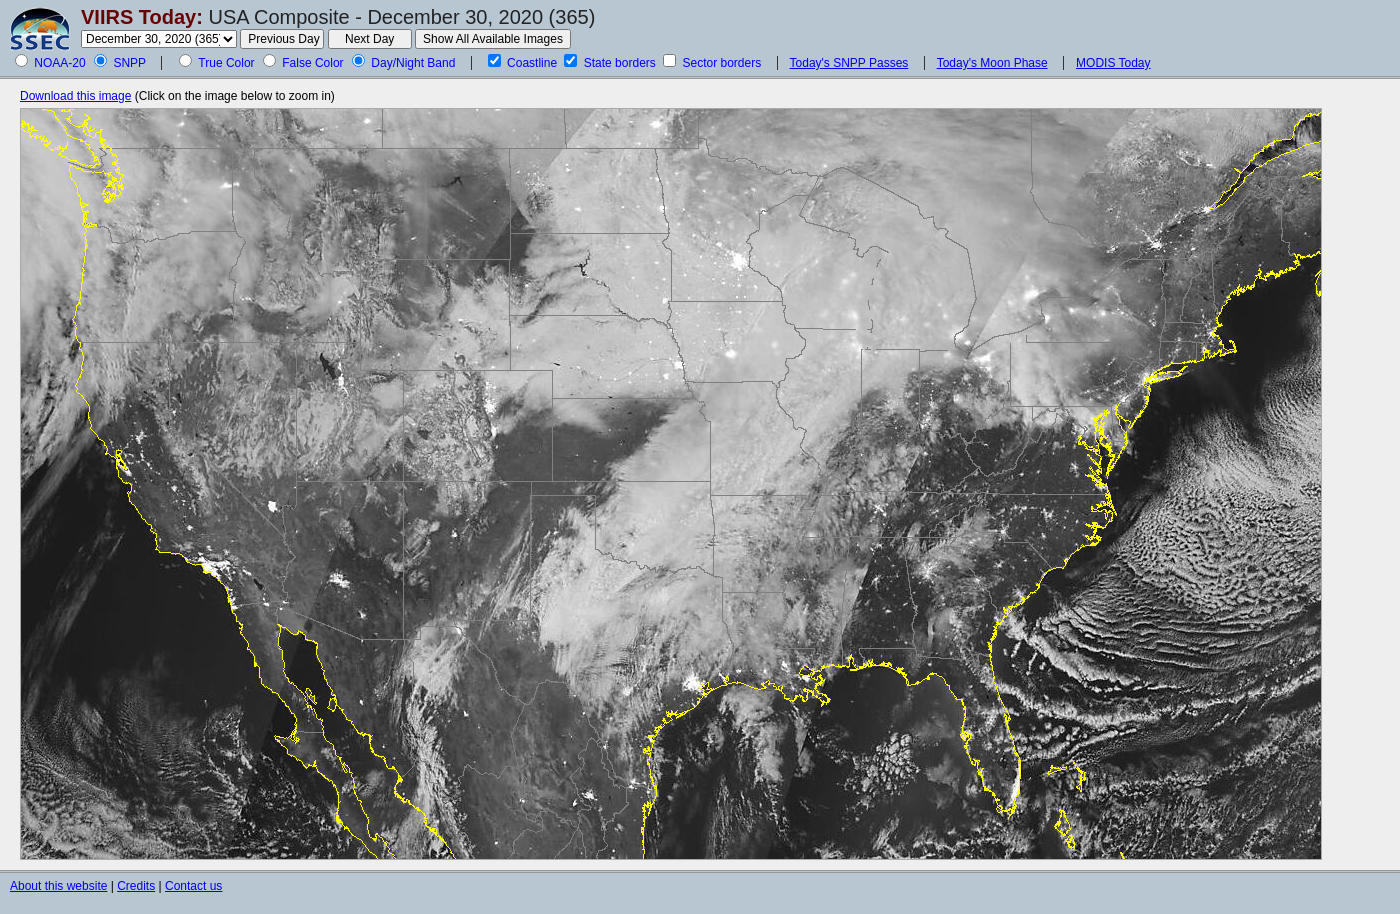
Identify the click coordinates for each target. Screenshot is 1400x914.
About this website (58, 886)
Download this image (75, 96)
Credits (136, 886)
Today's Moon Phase (992, 63)
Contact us (193, 886)
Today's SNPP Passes (849, 63)
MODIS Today (1113, 63)
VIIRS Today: (142, 17)
